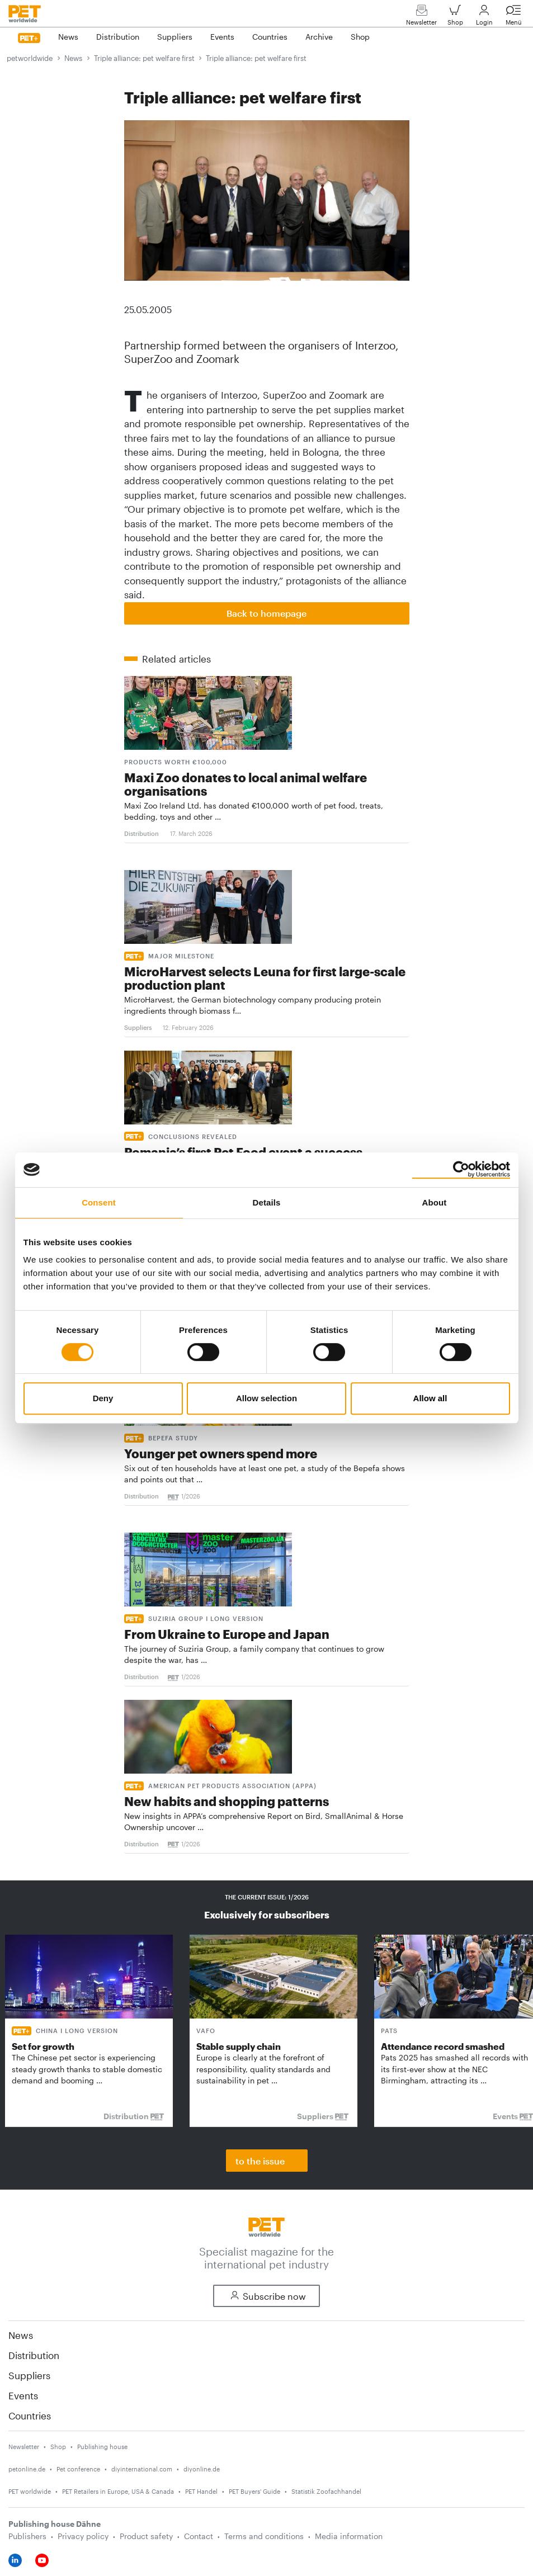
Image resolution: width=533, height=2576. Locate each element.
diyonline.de (201, 2469)
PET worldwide (29, 2491)
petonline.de (26, 2469)
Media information (349, 2536)
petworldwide (30, 58)
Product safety (146, 2536)
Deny (103, 1398)
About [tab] (434, 1202)
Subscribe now (266, 2296)
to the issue (260, 2161)
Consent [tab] (99, 1202)
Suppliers (29, 2375)
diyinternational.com (141, 2469)
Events (23, 2395)
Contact (198, 2536)
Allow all (430, 1398)
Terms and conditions (264, 2536)
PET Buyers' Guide (254, 2491)
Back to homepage (266, 613)
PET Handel (201, 2491)
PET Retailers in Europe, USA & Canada (118, 2491)
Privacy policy (83, 2536)
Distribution (33, 2355)
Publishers (27, 2536)
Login (484, 18)
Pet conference (78, 2469)
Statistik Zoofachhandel (326, 2491)
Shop (455, 18)
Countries (29, 2415)
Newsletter (421, 18)
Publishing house (102, 2446)
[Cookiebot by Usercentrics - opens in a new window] (461, 1170)
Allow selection (266, 1398)
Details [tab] (267, 1202)
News (73, 58)
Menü (513, 18)
